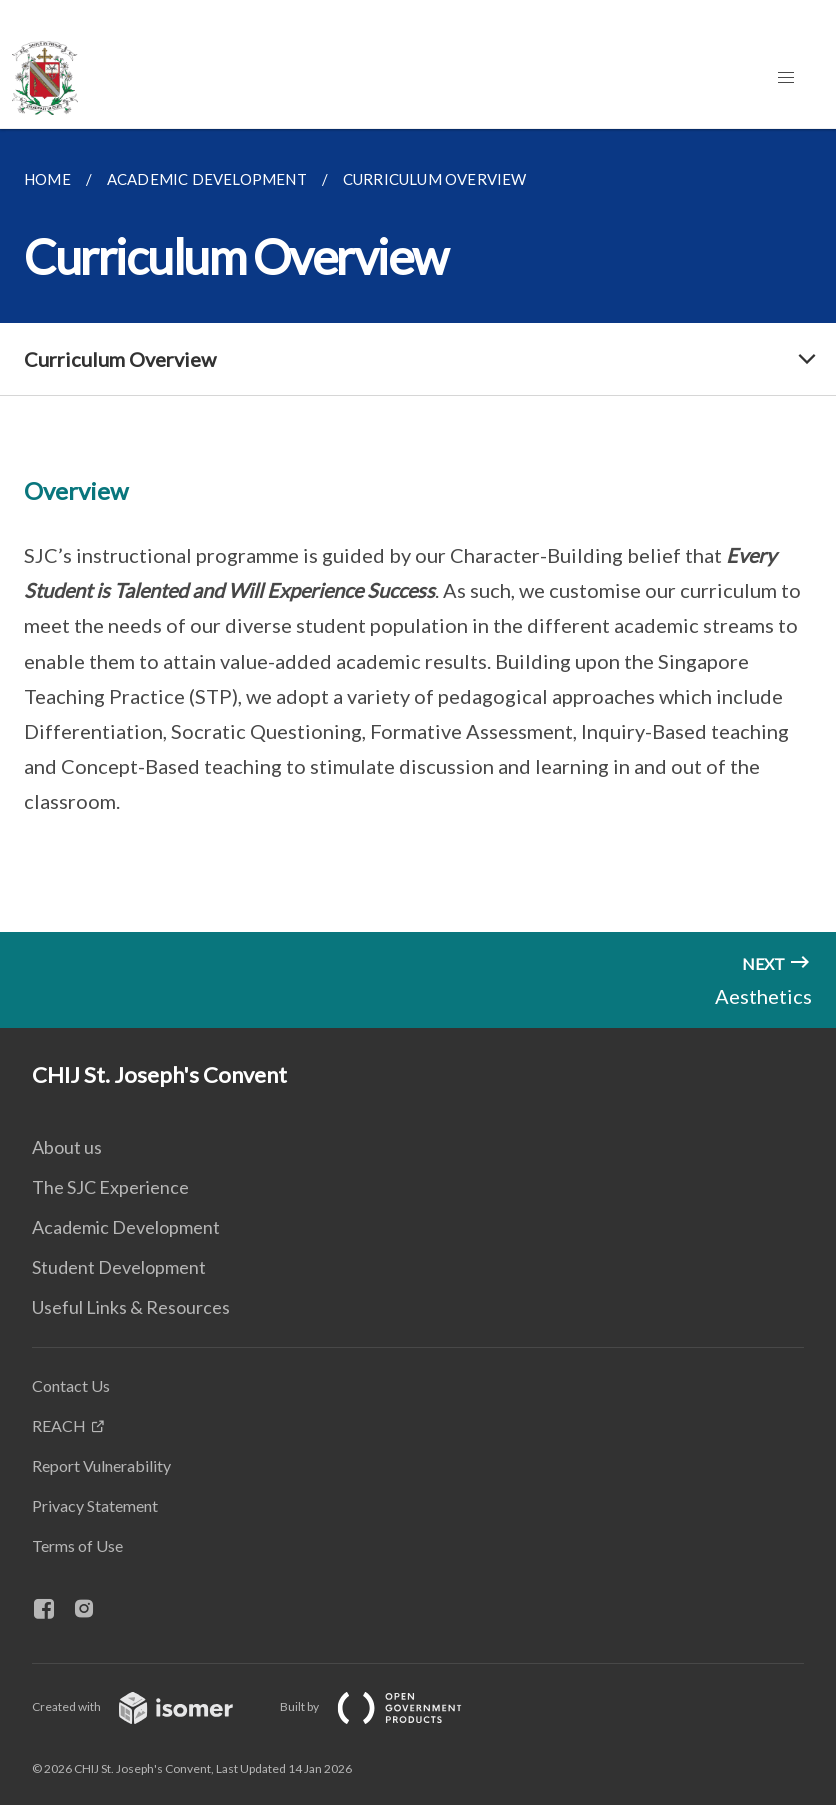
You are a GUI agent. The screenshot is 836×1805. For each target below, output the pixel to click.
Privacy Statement (95, 1505)
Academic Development (126, 1227)
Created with (148, 1706)
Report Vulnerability (101, 1465)
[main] (418, 530)
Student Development (119, 1267)
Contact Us (71, 1385)
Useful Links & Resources (131, 1307)
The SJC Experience (110, 1187)
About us (67, 1147)
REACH (59, 1425)
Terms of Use (77, 1545)
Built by (387, 1706)
